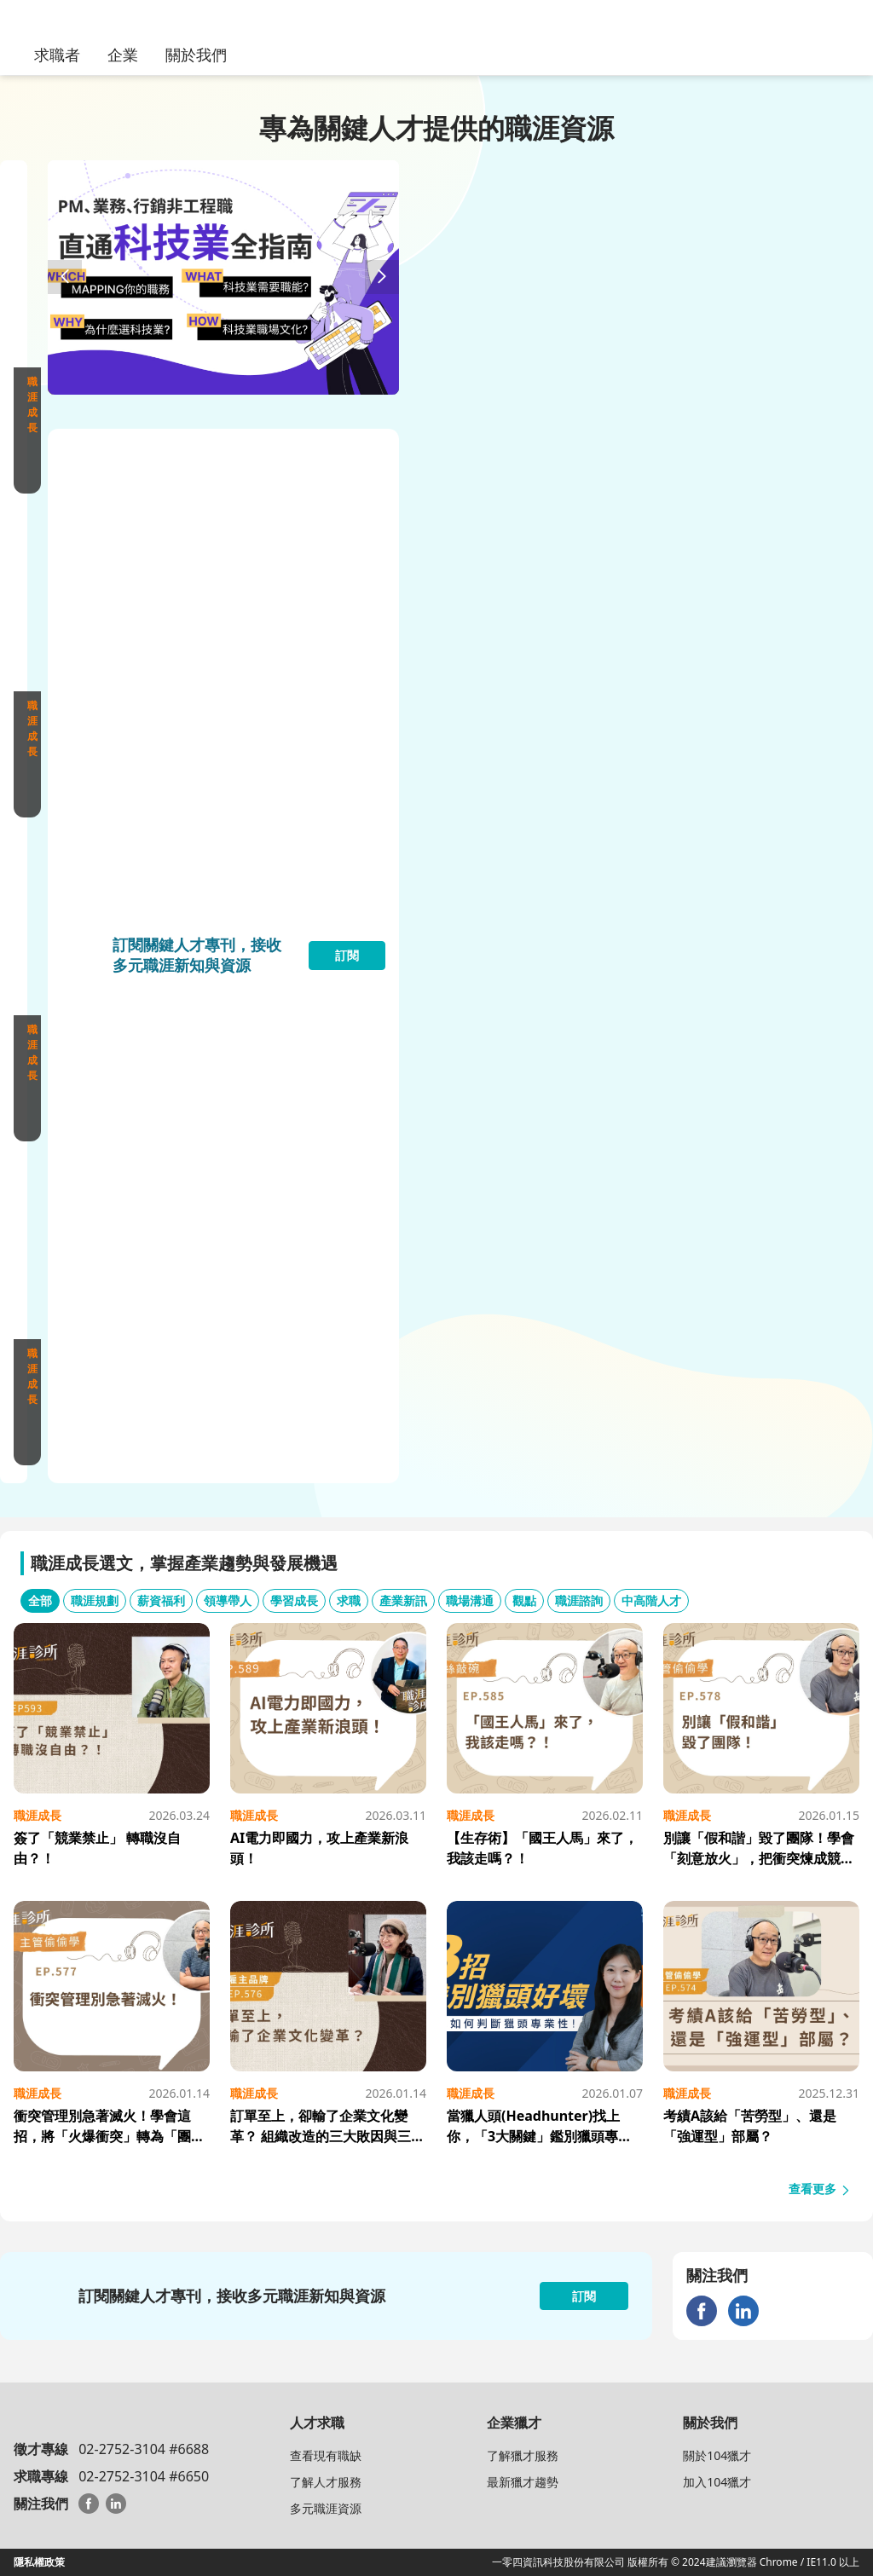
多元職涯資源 (325, 2508)
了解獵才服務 (522, 2455)
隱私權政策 (39, 2562)
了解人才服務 (325, 2482)
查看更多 (820, 2188)
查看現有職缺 (325, 2455)
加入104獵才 (717, 2482)
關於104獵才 (717, 2455)
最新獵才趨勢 (522, 2482)
